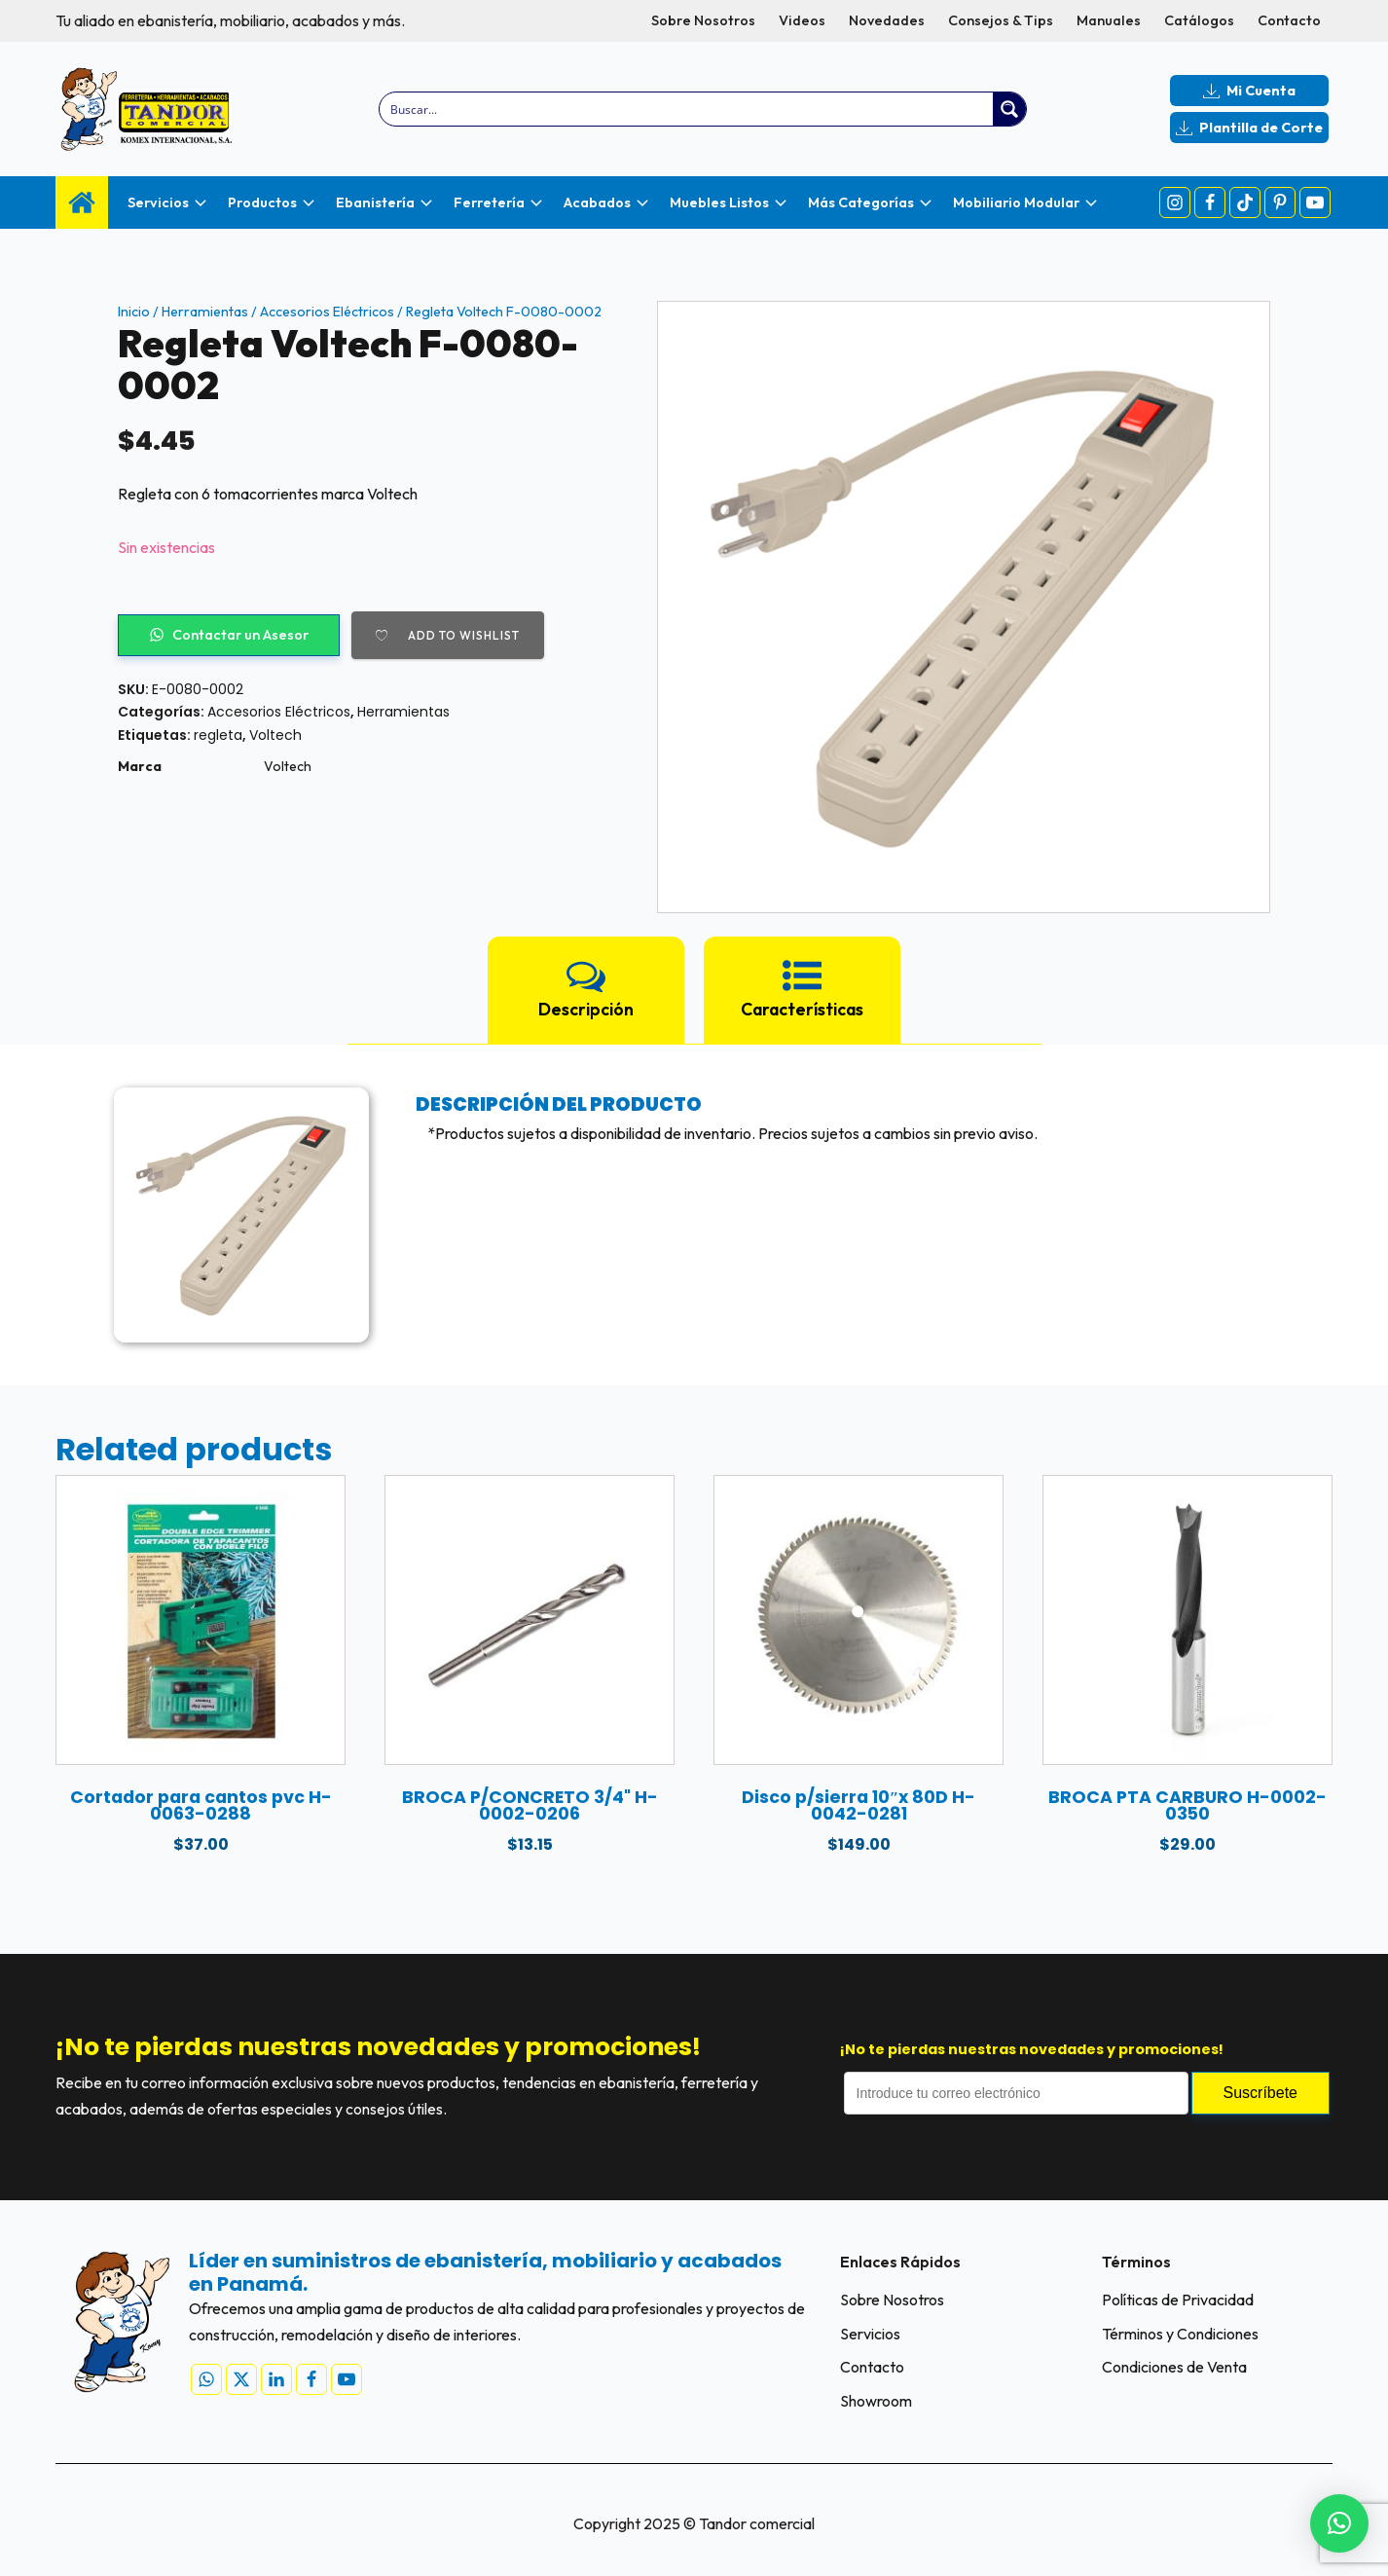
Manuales (1109, 20)
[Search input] (687, 109)
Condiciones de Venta (1174, 2367)
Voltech (275, 735)
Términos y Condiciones (1180, 2333)
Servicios (870, 2333)
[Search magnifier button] (1009, 109)
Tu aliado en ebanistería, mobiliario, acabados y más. (230, 20)
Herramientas (205, 311)
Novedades (887, 20)
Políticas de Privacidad (1178, 2299)
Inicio (134, 311)
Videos (802, 20)
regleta (218, 735)
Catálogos (1199, 20)
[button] (1339, 2523)
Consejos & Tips (1000, 20)
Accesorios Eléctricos (327, 311)
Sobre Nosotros (703, 20)
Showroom (876, 2401)
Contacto (1289, 20)
